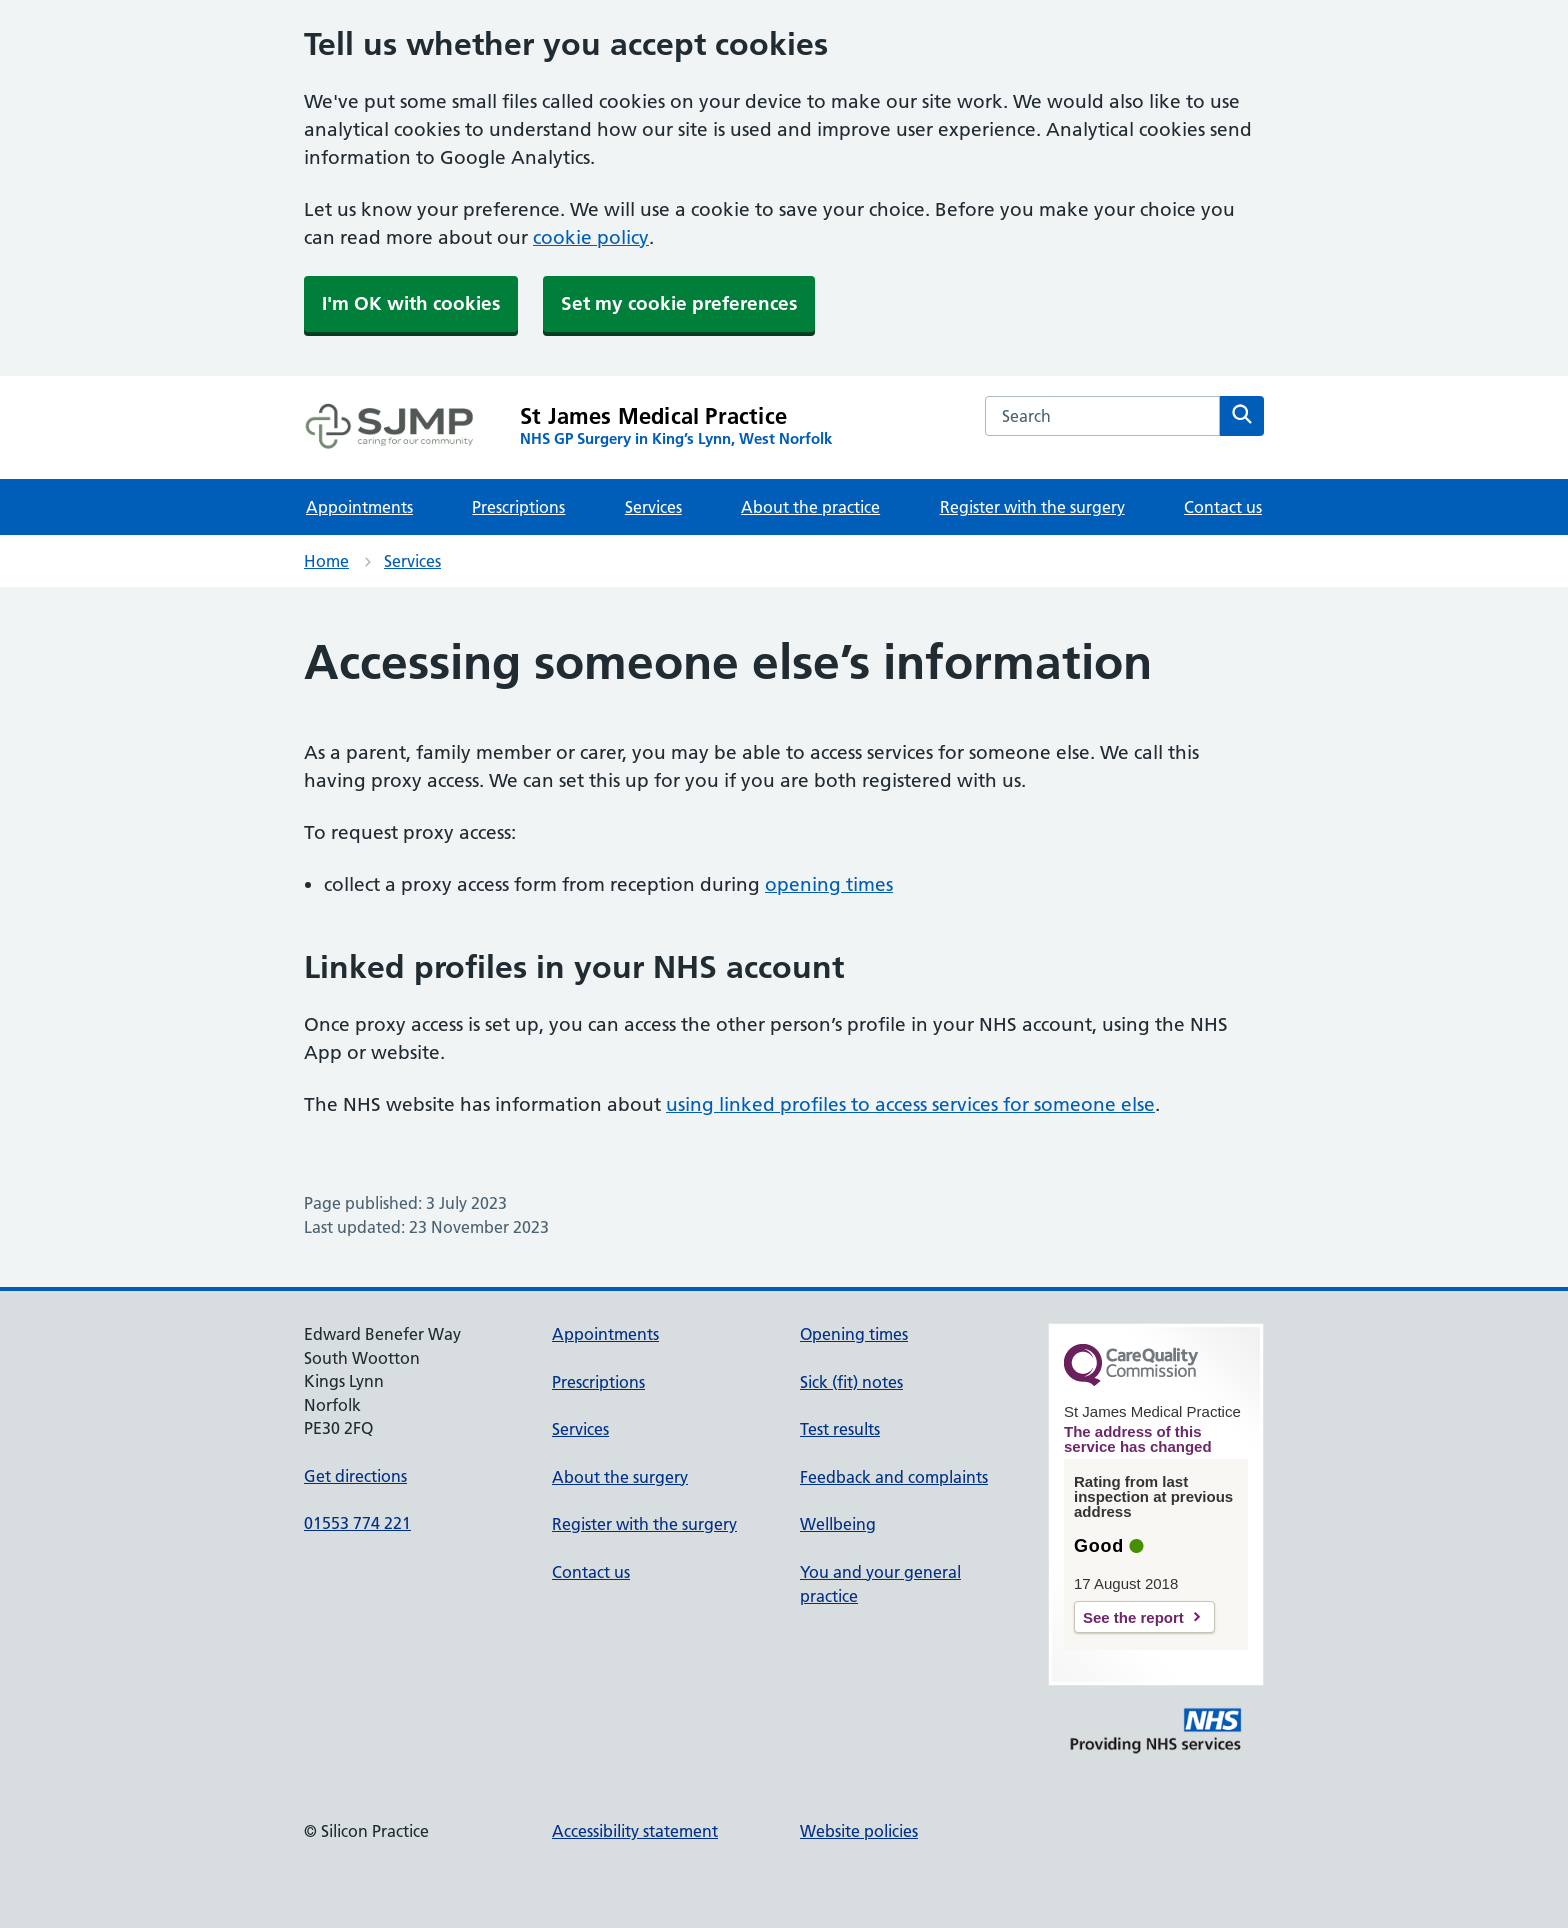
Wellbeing (838, 1524)
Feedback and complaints (894, 1477)
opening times (829, 884)
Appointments (359, 507)
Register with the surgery (1032, 507)
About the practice (810, 507)
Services (653, 507)
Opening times (854, 1334)
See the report (1133, 1617)
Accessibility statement (635, 1831)
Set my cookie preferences (679, 303)
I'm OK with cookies (411, 303)
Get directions (355, 1476)
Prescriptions (518, 507)
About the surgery (620, 1477)
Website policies (859, 1831)
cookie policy (591, 237)
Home (326, 561)
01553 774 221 (357, 1523)
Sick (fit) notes (851, 1382)
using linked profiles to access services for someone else (910, 1104)
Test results (840, 1429)
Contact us (1223, 507)
